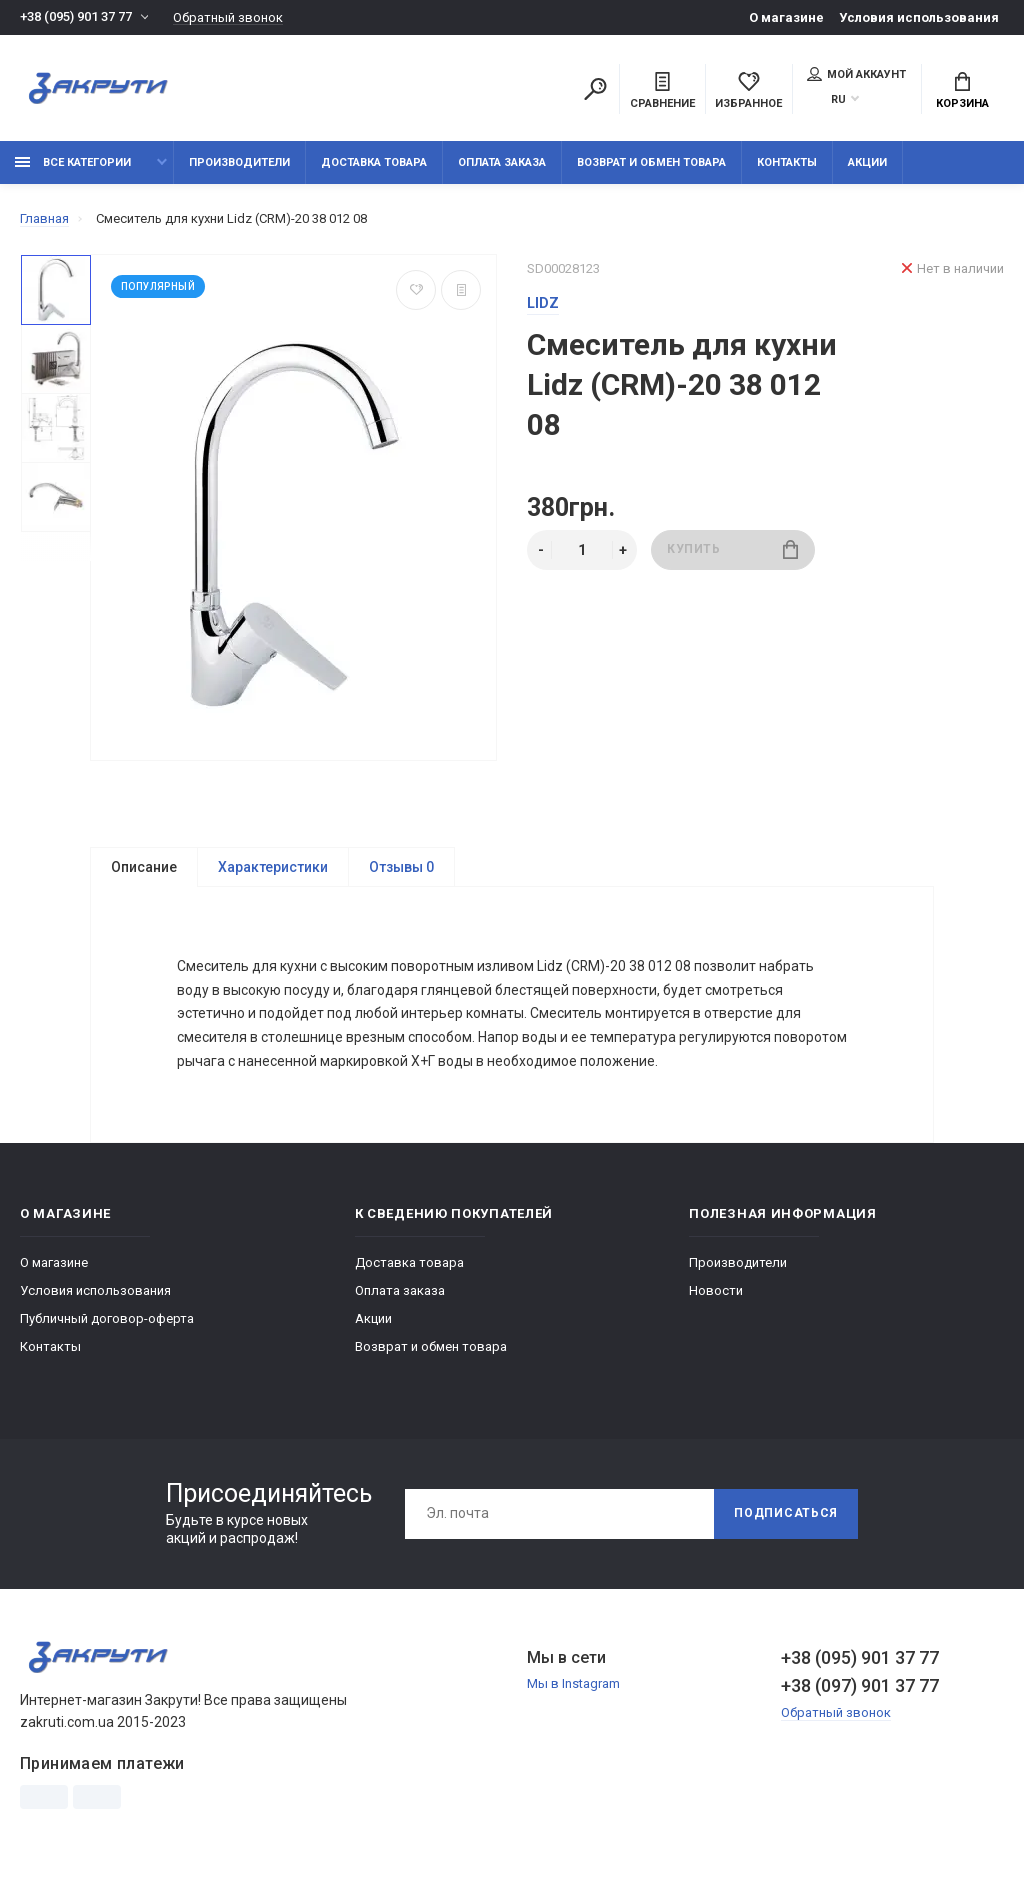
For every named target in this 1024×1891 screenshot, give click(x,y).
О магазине (786, 17)
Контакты (787, 162)
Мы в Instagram (573, 1689)
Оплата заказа (502, 162)
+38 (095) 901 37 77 (76, 17)
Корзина (962, 91)
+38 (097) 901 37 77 (860, 1690)
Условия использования (919, 17)
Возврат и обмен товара (651, 162)
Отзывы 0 (401, 867)
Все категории (73, 162)
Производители (239, 162)
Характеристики (273, 867)
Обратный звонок (228, 17)
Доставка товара (374, 162)
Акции (867, 162)
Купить (732, 549)
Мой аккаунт (856, 74)
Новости (716, 1295)
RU (838, 99)
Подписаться (786, 1519)
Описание (144, 867)
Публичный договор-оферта (107, 1323)
